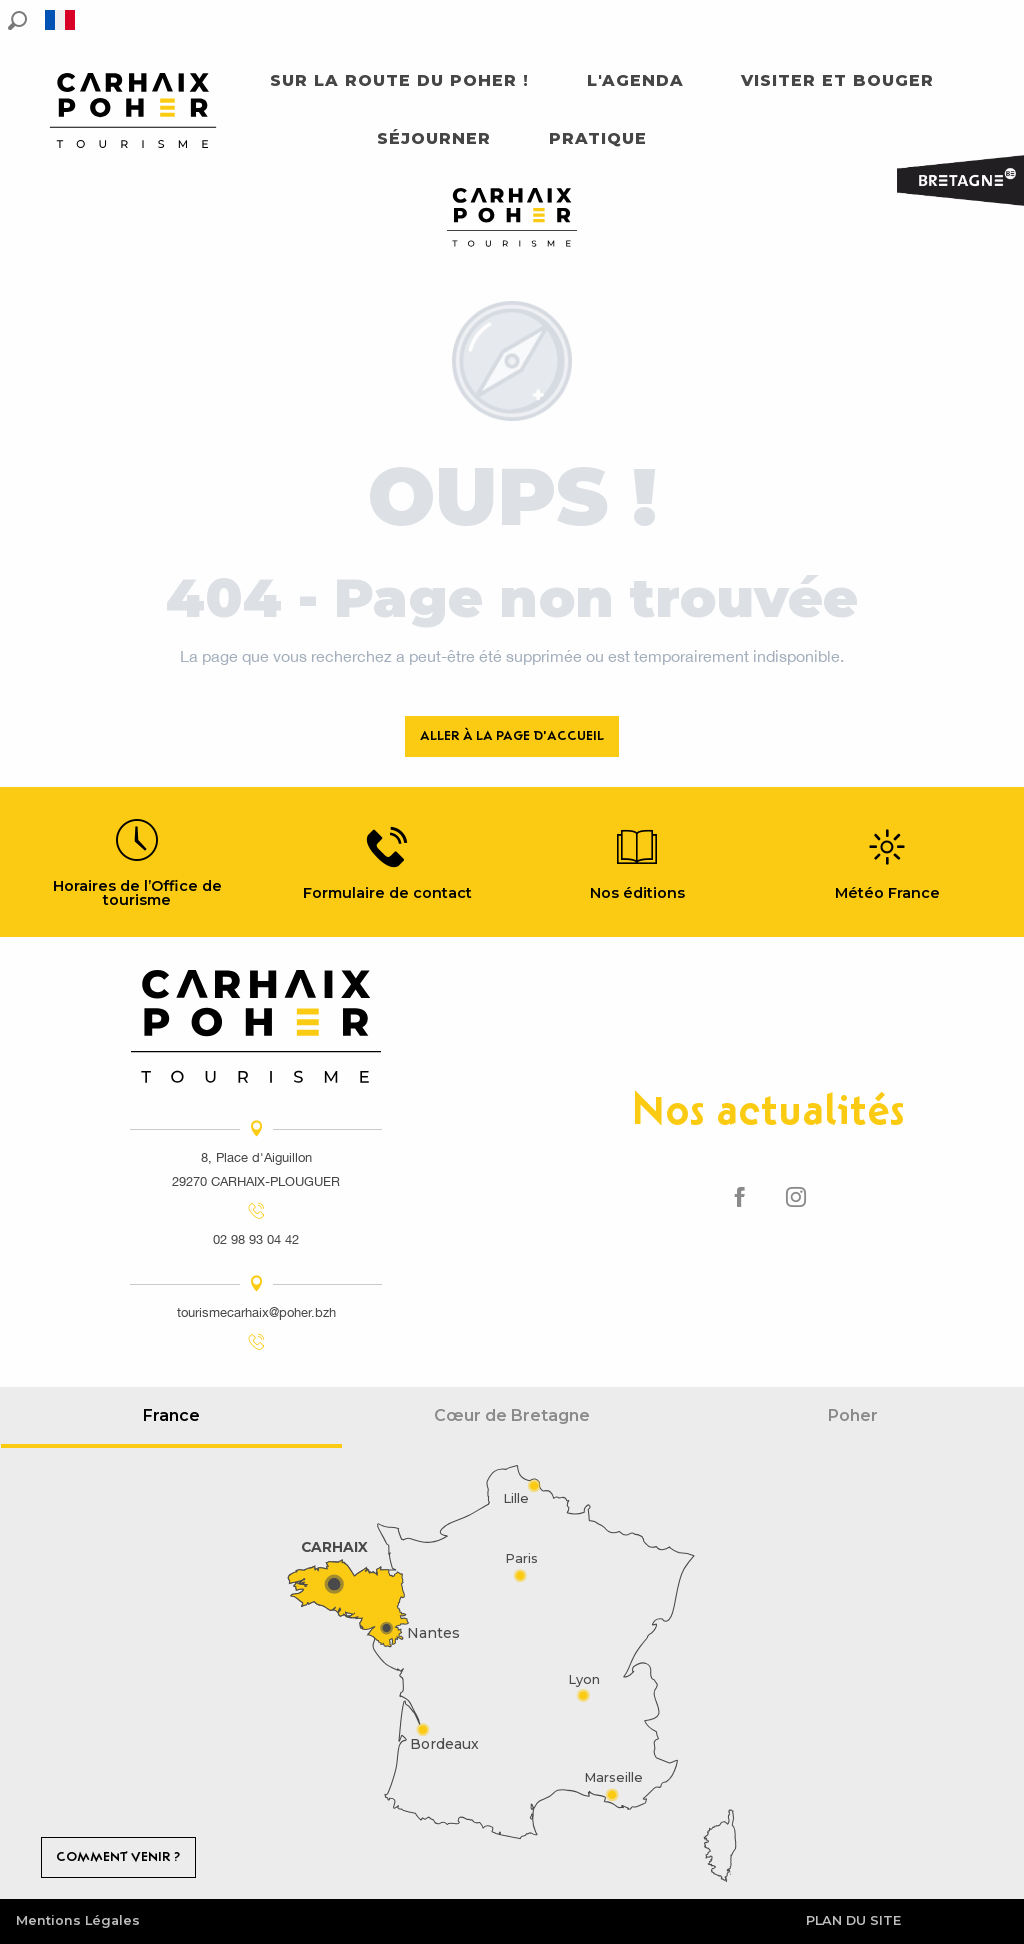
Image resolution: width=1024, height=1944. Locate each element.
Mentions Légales (78, 1920)
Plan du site (853, 1920)
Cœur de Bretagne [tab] (512, 1415)
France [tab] (171, 1415)
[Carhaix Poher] (512, 220)
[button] (17, 20)
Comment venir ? (118, 1856)
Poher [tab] (853, 1415)
